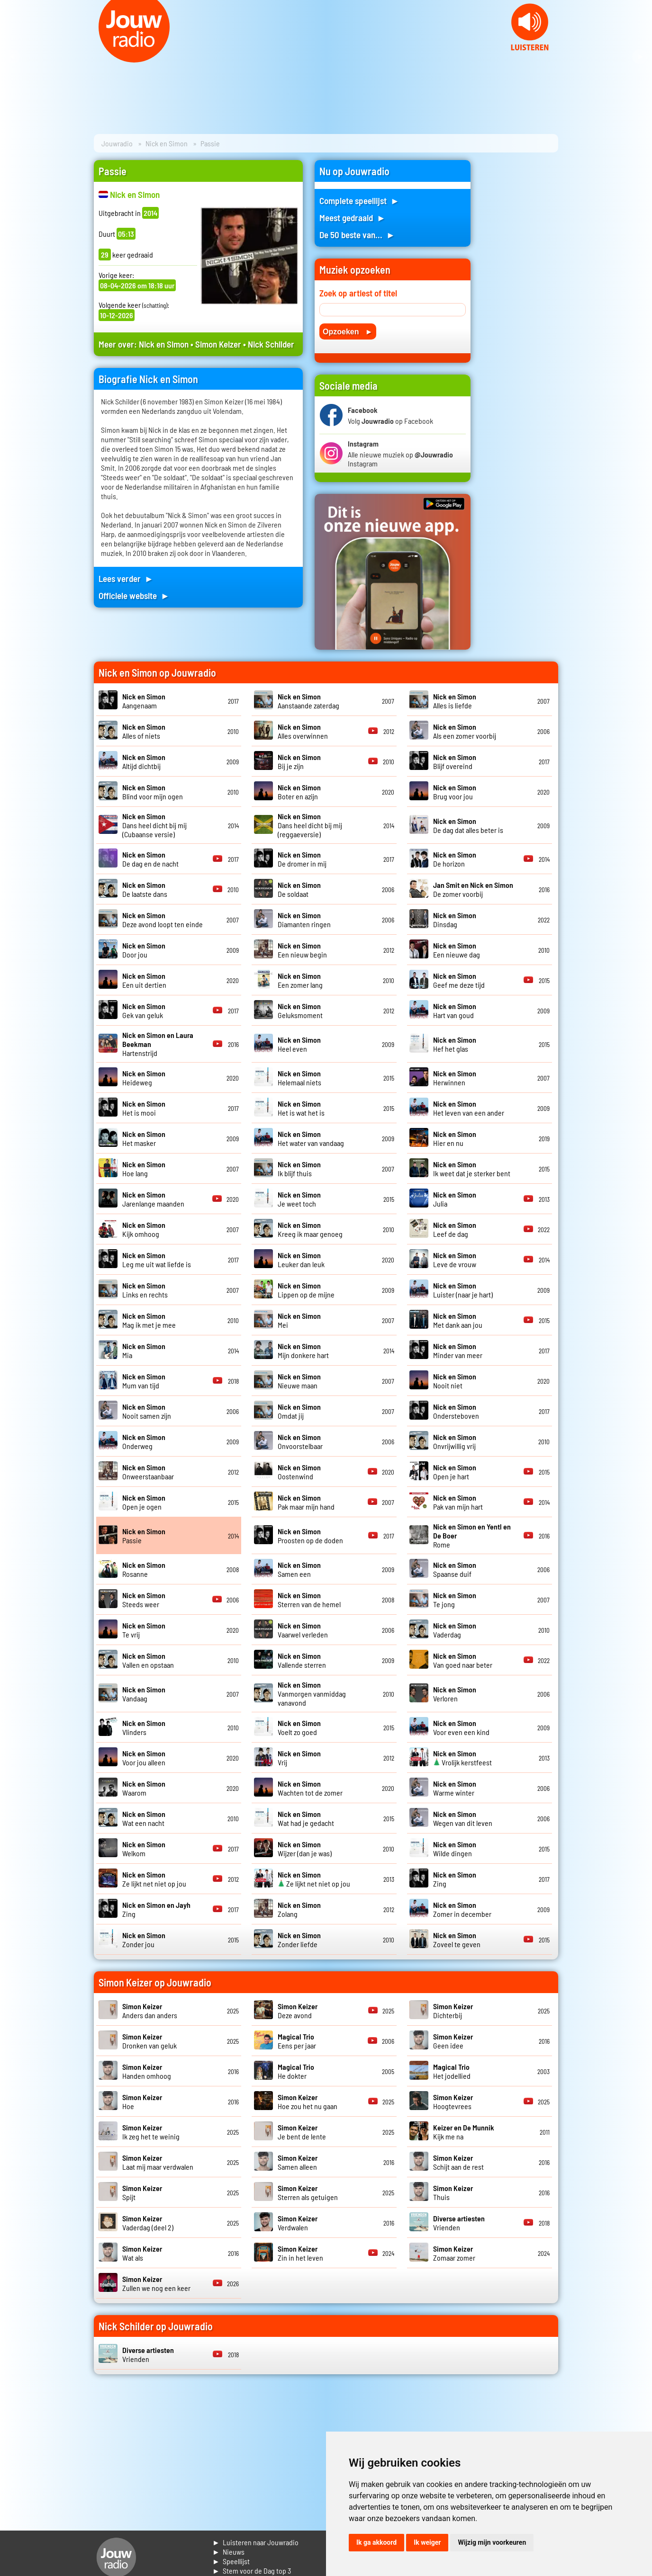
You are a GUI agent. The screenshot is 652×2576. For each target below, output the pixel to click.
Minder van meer (457, 1351)
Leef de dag (454, 1229)
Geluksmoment (300, 1011)
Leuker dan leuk (301, 1260)
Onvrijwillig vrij (454, 1441)
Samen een (299, 1569)
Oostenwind (299, 1472)
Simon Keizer (218, 344)
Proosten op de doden (310, 1536)
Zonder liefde (299, 1940)
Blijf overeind (454, 761)
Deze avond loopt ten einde (162, 920)
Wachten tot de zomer (310, 1788)
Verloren (454, 1694)
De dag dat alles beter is (468, 825)
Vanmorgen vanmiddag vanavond (312, 1693)
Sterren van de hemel (309, 1600)
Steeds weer (143, 1600)
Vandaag (143, 1694)
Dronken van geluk (149, 2041)
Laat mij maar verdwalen (157, 2162)
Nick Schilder (271, 344)
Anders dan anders (149, 2011)
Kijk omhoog (143, 1229)
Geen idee (453, 2041)
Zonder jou (143, 1940)
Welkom (143, 1849)
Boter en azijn (299, 792)
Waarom (143, 1788)
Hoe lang (143, 1169)
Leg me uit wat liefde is (156, 1260)
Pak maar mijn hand (306, 1502)
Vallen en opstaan (148, 1660)
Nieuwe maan (299, 1381)
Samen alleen (297, 2162)
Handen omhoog (146, 2071)
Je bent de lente (302, 2132)
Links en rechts (145, 1290)
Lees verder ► (126, 578)
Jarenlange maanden (153, 1199)
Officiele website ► (134, 595)
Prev (12, 56)
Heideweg (143, 1078)
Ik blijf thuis (299, 1169)
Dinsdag (454, 920)
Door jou (143, 950)
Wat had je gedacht (306, 1818)
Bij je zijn (299, 761)
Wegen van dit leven (462, 1818)
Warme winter (454, 1788)
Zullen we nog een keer (156, 2283)
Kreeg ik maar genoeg (310, 1229)
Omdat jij (299, 1411)
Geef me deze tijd (459, 980)
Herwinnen (454, 1078)
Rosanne (143, 1569)
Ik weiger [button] (427, 2542)
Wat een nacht (143, 1818)
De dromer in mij (302, 859)
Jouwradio (117, 143)
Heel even (299, 1044)
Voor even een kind (461, 1727)
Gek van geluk (143, 1011)
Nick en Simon (166, 143)
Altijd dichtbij (143, 761)
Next (639, 56)
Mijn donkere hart (303, 1351)
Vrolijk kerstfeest (462, 1758)
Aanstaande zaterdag (308, 701)
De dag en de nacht (150, 859)
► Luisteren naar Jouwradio (255, 2542)
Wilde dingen (454, 1849)
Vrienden (459, 2223)
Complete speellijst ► (359, 200)
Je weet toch (299, 1199)
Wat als (142, 2253)
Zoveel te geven (456, 1940)
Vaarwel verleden (303, 1630)
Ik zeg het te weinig (151, 2132)
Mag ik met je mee (149, 1320)
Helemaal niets (299, 1078)
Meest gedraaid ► (352, 217)
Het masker (143, 1138)
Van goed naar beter (462, 1660)
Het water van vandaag (311, 1138)
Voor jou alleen (143, 1758)
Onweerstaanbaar (148, 1472)
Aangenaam (143, 701)
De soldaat (299, 889)
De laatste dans (144, 889)
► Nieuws (228, 2551)
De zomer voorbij (473, 889)
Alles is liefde (454, 701)
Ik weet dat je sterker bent (471, 1169)
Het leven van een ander (468, 1108)
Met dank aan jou (457, 1320)
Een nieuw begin (302, 950)
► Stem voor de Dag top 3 (251, 2570)
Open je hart (454, 1472)
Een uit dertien (144, 980)
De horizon (454, 859)
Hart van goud (454, 1011)
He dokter (296, 2071)
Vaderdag (454, 1630)
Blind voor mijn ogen (152, 792)
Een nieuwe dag (456, 950)
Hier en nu (454, 1138)
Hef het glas (454, 1044)
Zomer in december (462, 1909)
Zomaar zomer (454, 2253)
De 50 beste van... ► (357, 234)
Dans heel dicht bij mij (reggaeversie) (310, 825)
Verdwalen (297, 2223)
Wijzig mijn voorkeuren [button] (492, 2542)
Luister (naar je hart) (463, 1290)
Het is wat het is (301, 1108)
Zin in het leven (300, 2253)
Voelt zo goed (299, 1727)
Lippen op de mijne (306, 1290)
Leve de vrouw (454, 1260)
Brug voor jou (454, 792)
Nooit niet (454, 1381)
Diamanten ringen (304, 920)
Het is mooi (143, 1108)
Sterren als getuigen (308, 2192)
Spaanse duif (454, 1569)
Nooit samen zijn (146, 1411)
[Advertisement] (520, 302)
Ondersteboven (456, 1411)
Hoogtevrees (453, 2102)
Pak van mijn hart (458, 1502)
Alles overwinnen (303, 731)
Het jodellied (452, 2071)
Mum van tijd (143, 1381)
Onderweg (143, 1441)
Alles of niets (143, 731)
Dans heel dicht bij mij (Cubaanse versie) (154, 825)
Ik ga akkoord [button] (376, 2542)
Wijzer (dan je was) (305, 1849)
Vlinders (143, 1727)
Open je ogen (143, 1502)
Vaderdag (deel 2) (147, 2223)
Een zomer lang (300, 980)
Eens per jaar (297, 2041)
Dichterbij (453, 2011)
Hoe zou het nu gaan (307, 2102)
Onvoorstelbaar (300, 1441)
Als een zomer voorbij (464, 731)
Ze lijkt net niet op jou (154, 1879)
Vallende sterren (302, 1660)
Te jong (454, 1600)
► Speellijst (231, 2561)
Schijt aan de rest (458, 2162)
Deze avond (297, 2011)
